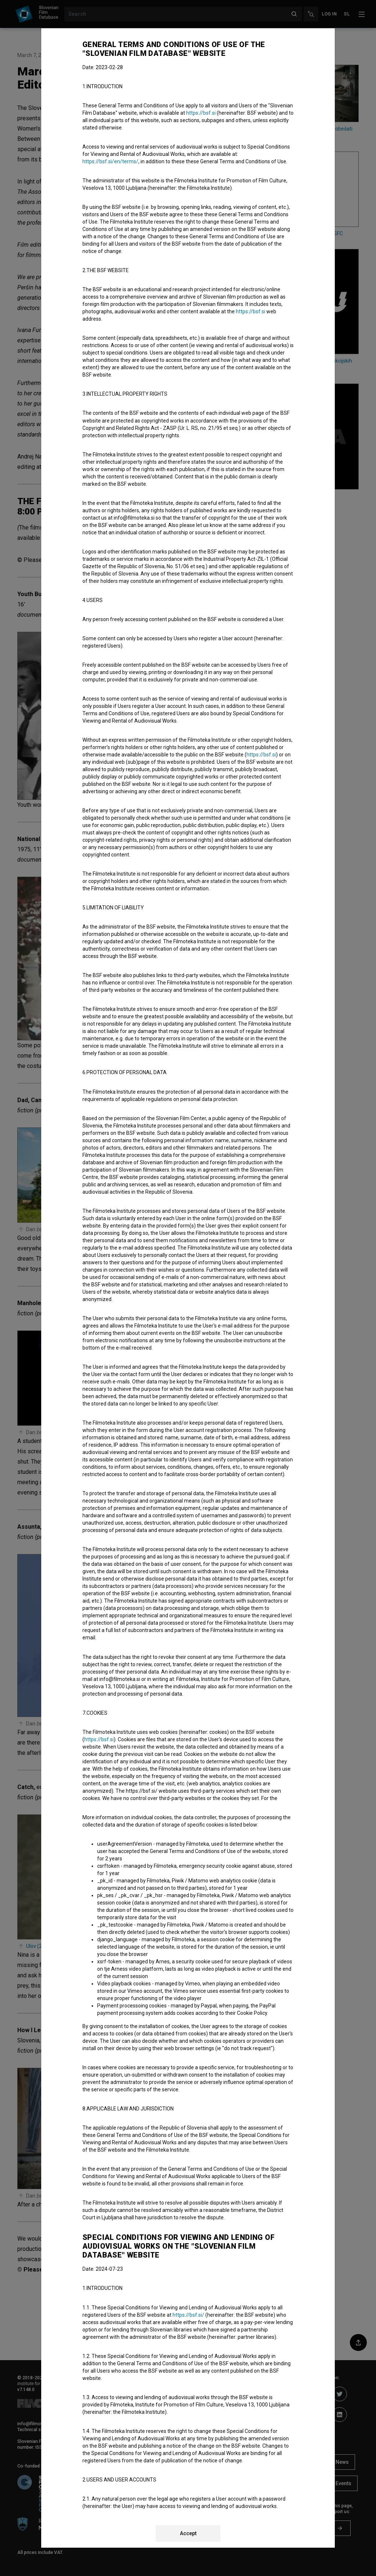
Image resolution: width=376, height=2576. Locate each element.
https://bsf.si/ (188, 2315)
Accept (188, 2533)
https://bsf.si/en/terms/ (110, 161)
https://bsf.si (201, 113)
